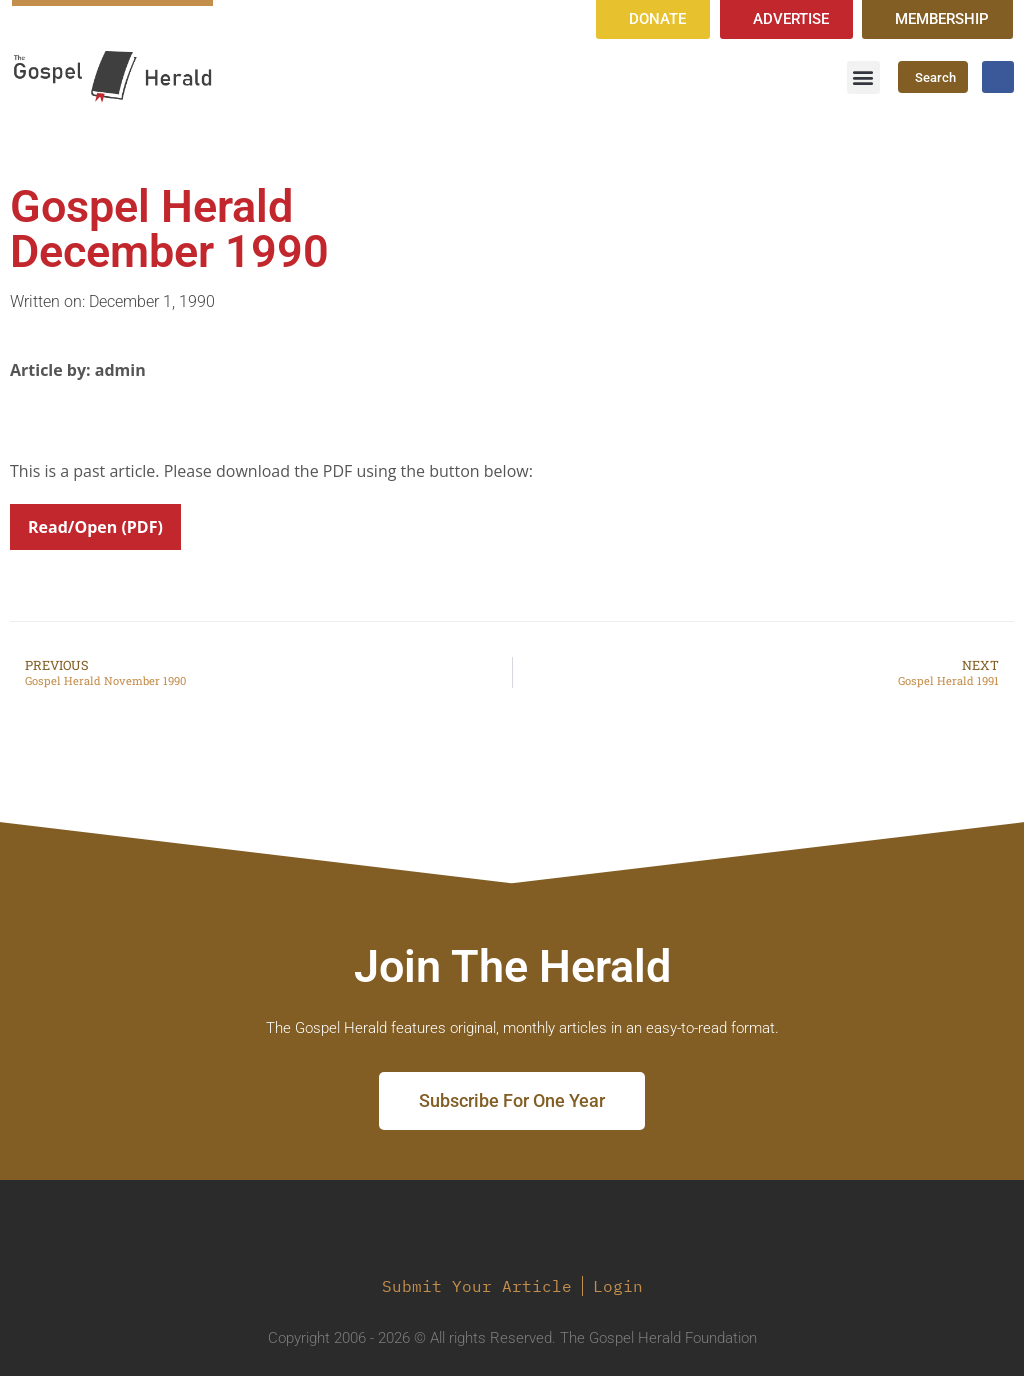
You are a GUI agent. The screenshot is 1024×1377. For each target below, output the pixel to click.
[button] (863, 77)
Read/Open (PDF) (95, 528)
